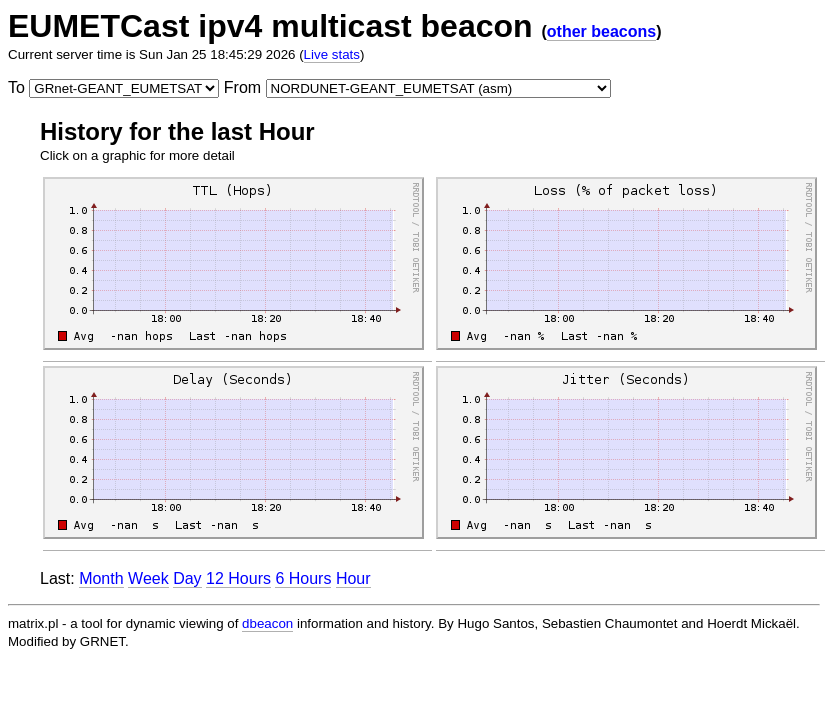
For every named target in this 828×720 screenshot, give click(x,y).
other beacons (601, 31)
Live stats (332, 54)
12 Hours (238, 578)
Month (101, 578)
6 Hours (303, 578)
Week (148, 578)
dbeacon (267, 623)
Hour (353, 578)
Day (187, 578)
